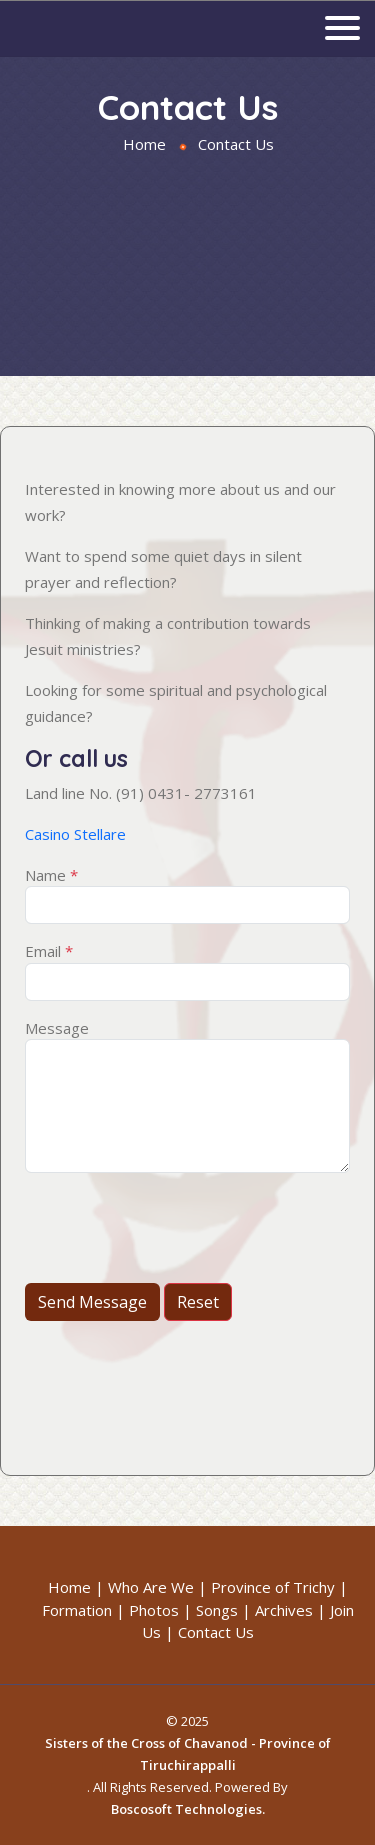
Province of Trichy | (279, 1587)
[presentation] (177, 1228)
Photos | (160, 1610)
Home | (76, 1587)
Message (57, 1028)
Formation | (83, 1610)
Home (144, 144)
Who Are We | (157, 1587)
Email (49, 951)
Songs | (223, 1610)
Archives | (290, 1610)
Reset (198, 1302)
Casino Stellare (75, 834)
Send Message (92, 1302)
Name (51, 875)
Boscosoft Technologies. (188, 1809)
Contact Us (216, 1632)
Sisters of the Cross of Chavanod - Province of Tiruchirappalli (188, 1754)
